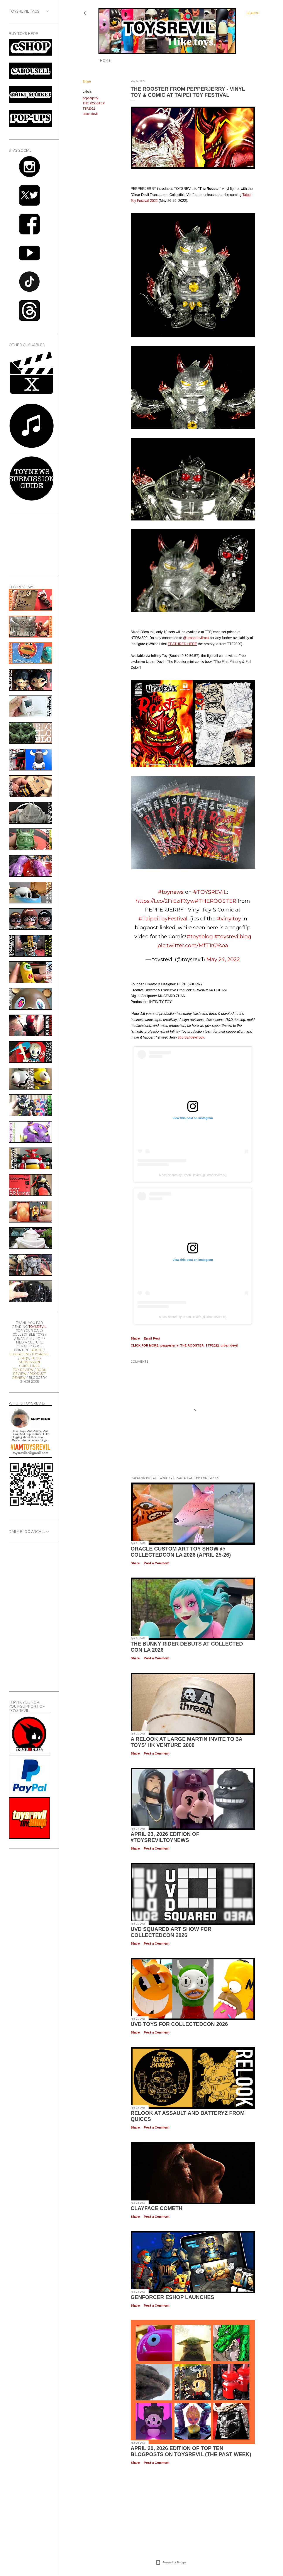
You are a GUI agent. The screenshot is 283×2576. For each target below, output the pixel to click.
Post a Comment (156, 1563)
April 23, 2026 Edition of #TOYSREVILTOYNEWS (165, 1837)
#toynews (171, 892)
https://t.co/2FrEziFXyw (165, 901)
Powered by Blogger (171, 2562)
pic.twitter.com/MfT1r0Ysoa (193, 945)
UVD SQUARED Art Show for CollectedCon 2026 (171, 1932)
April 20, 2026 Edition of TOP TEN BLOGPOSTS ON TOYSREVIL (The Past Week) (191, 2451)
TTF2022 (89, 108)
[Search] (252, 13)
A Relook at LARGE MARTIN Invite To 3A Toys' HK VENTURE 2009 (186, 1742)
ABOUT (37, 1350)
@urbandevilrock (196, 638)
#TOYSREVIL (210, 892)
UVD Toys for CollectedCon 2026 (179, 2024)
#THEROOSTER (215, 901)
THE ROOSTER (94, 103)
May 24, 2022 (223, 959)
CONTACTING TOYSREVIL (29, 1354)
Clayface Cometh (157, 2208)
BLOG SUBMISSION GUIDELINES (30, 1362)
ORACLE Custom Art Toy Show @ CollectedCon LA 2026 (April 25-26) (181, 1552)
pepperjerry (90, 98)
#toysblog (199, 936)
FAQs (24, 1358)
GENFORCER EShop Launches (172, 2297)
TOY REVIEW (23, 1370)
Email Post (152, 1338)
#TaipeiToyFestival (162, 918)
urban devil (90, 114)
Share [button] (87, 81)
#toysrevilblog (232, 936)
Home (105, 61)
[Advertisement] (171, 2507)
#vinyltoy (229, 918)
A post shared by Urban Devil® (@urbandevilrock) (192, 1175)
